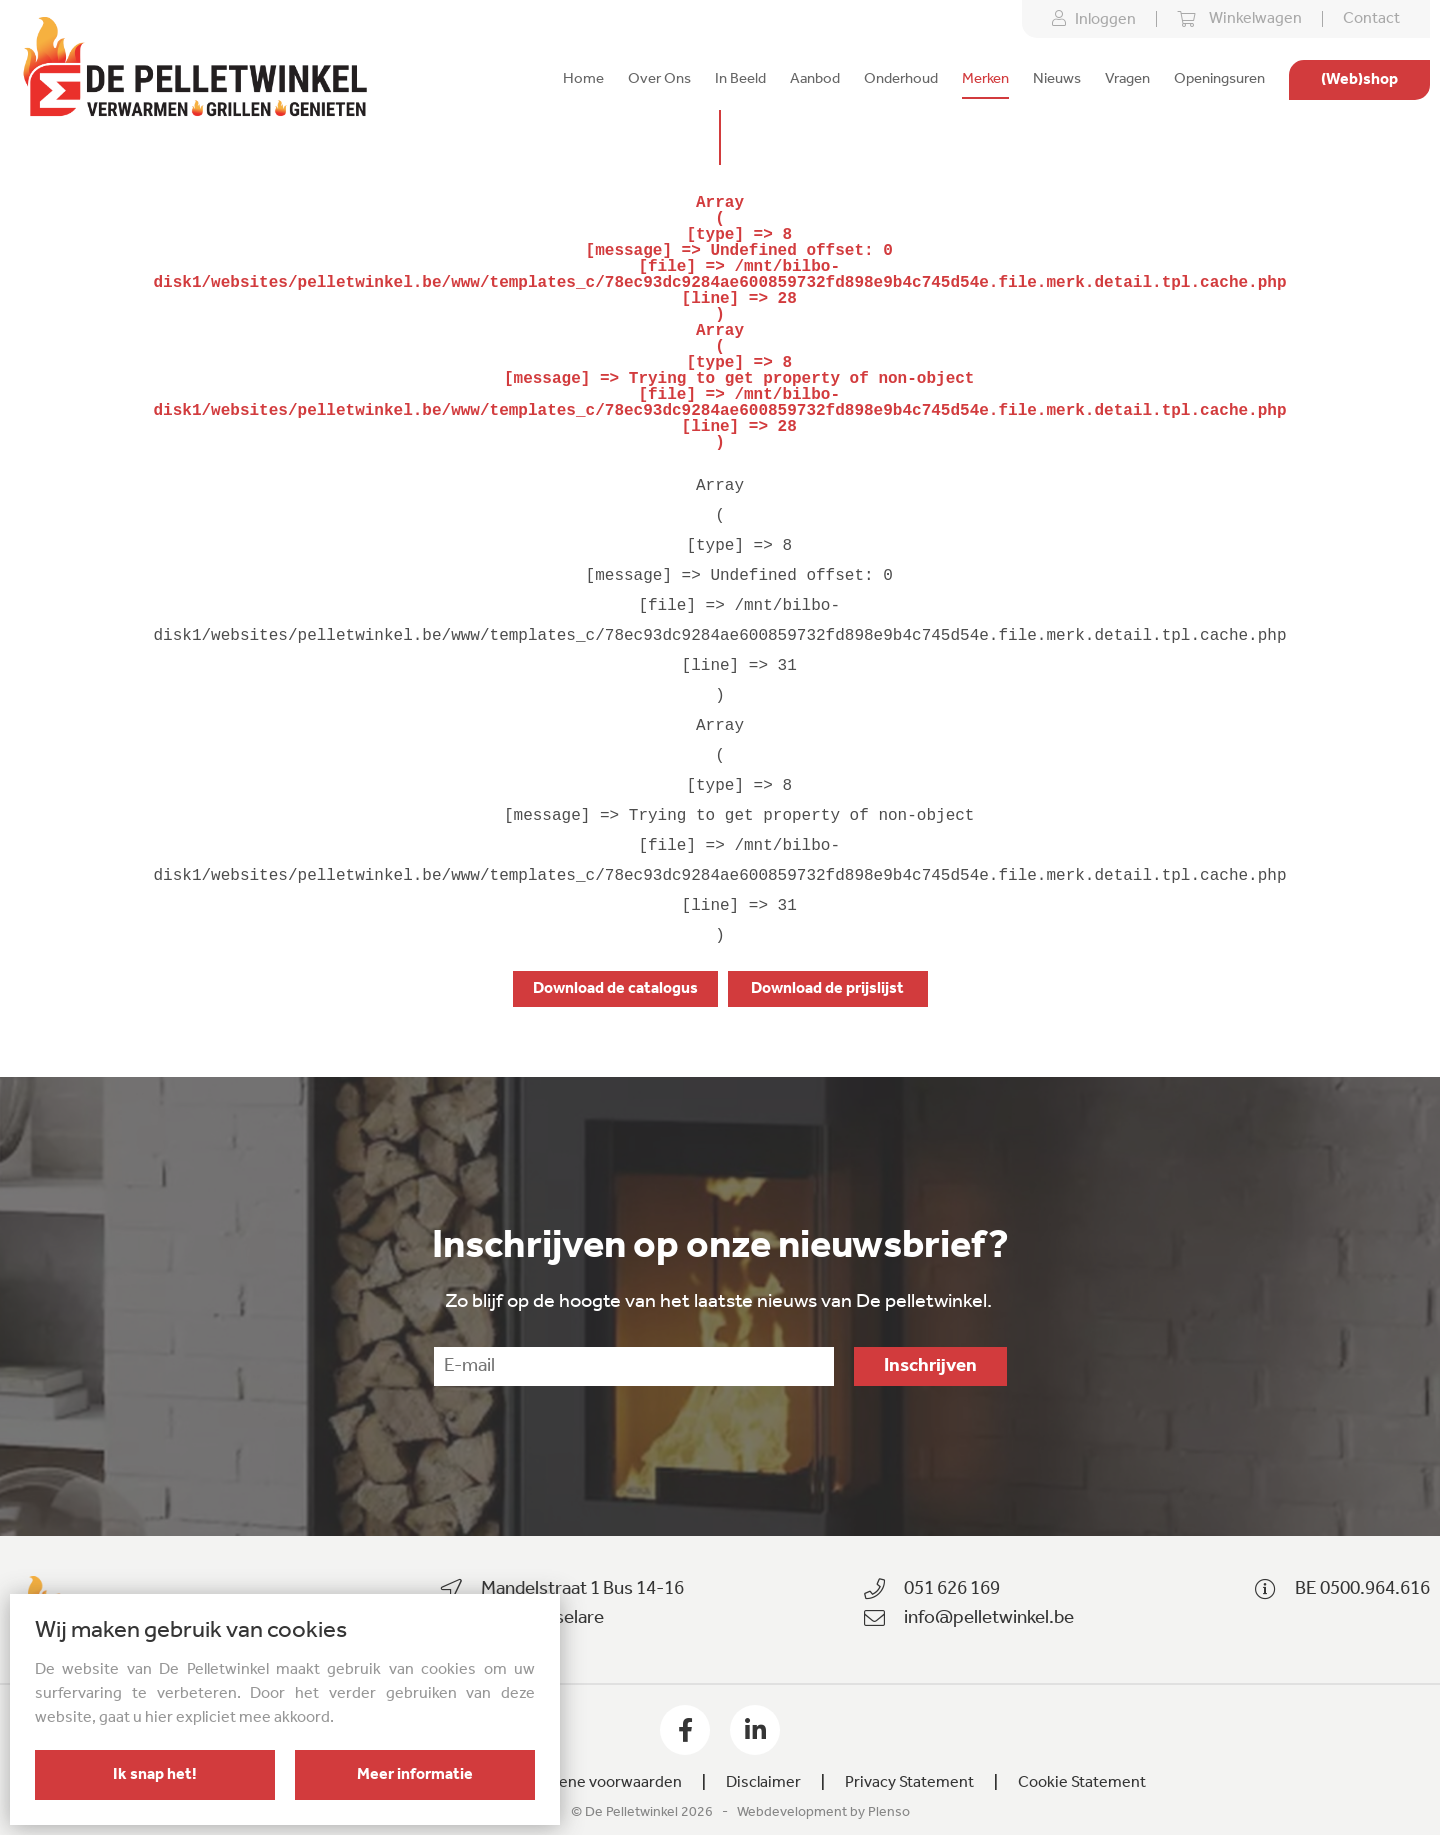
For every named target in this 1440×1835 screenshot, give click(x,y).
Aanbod (815, 79)
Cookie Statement (1082, 1783)
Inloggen (1094, 19)
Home (583, 79)
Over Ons (659, 79)
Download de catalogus (615, 989)
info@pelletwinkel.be (989, 1618)
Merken (985, 79)
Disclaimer (763, 1783)
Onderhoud (901, 79)
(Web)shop (1359, 80)
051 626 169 (952, 1589)
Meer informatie (415, 1775)
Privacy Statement (909, 1783)
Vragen (1127, 79)
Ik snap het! (155, 1775)
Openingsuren (1219, 79)
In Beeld (740, 79)
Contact (1371, 19)
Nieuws (1057, 79)
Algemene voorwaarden (598, 1783)
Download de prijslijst (827, 989)
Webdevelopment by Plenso (823, 1813)
